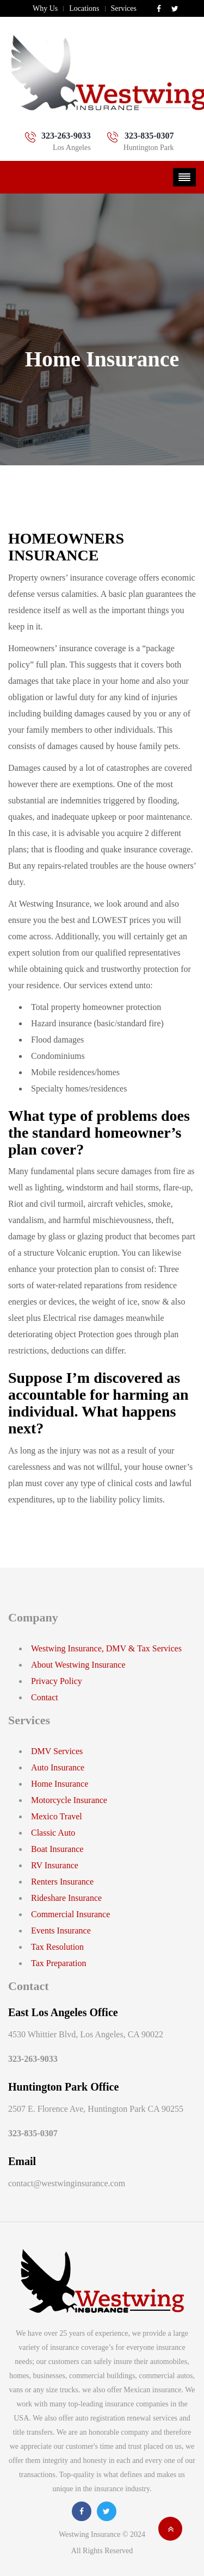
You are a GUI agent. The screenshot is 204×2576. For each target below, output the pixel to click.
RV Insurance (54, 1865)
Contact (44, 1697)
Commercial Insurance (70, 1914)
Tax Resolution (57, 1946)
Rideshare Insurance (66, 1898)
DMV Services (57, 1751)
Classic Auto (53, 1832)
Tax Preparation (58, 1963)
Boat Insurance (57, 1849)
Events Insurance (61, 1930)
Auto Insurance (57, 1767)
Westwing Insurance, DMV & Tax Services (106, 1648)
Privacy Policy (56, 1681)
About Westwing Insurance (78, 1664)
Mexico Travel (56, 1816)
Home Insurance (59, 1783)
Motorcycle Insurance (69, 1800)
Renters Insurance (62, 1881)
